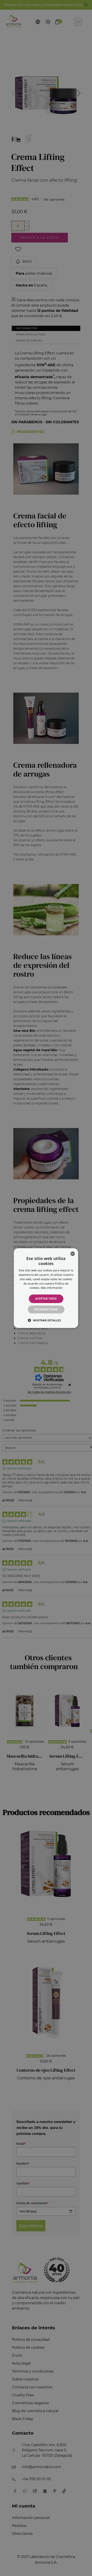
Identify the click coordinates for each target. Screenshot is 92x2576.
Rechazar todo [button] (46, 1309)
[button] (46, 1320)
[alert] (46, 1288)
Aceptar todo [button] (46, 1298)
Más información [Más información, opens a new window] (51, 1288)
